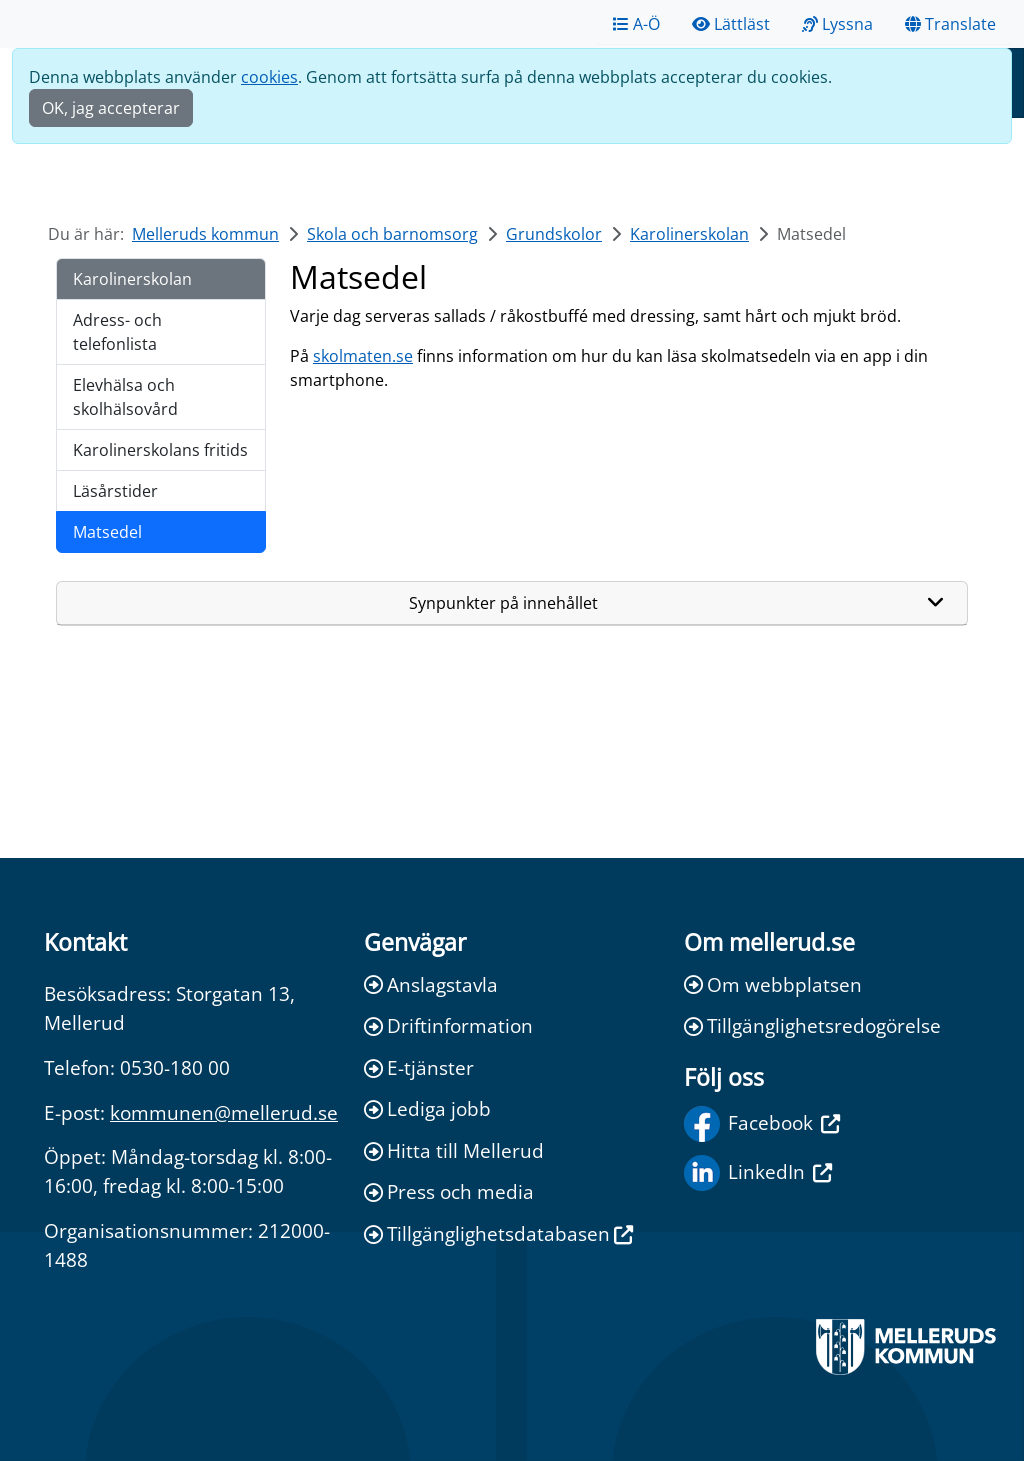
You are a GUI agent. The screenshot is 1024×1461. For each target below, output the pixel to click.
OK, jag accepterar (111, 108)
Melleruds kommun (205, 234)
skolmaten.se (363, 356)
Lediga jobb (427, 1108)
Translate (950, 24)
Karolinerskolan (689, 234)
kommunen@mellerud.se (224, 1112)
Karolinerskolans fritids (160, 450)
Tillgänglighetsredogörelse (812, 1025)
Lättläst (731, 24)
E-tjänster (419, 1067)
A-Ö (636, 24)
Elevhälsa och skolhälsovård (125, 397)
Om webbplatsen (773, 984)
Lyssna (837, 24)
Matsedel (107, 532)
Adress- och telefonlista (117, 332)
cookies (269, 77)
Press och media (449, 1191)
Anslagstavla (431, 984)
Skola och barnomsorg (392, 234)
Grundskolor (554, 234)
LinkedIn (758, 1173)
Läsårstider (115, 491)
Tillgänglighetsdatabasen (498, 1233)
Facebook (762, 1124)
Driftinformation (448, 1025)
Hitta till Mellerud (454, 1150)
